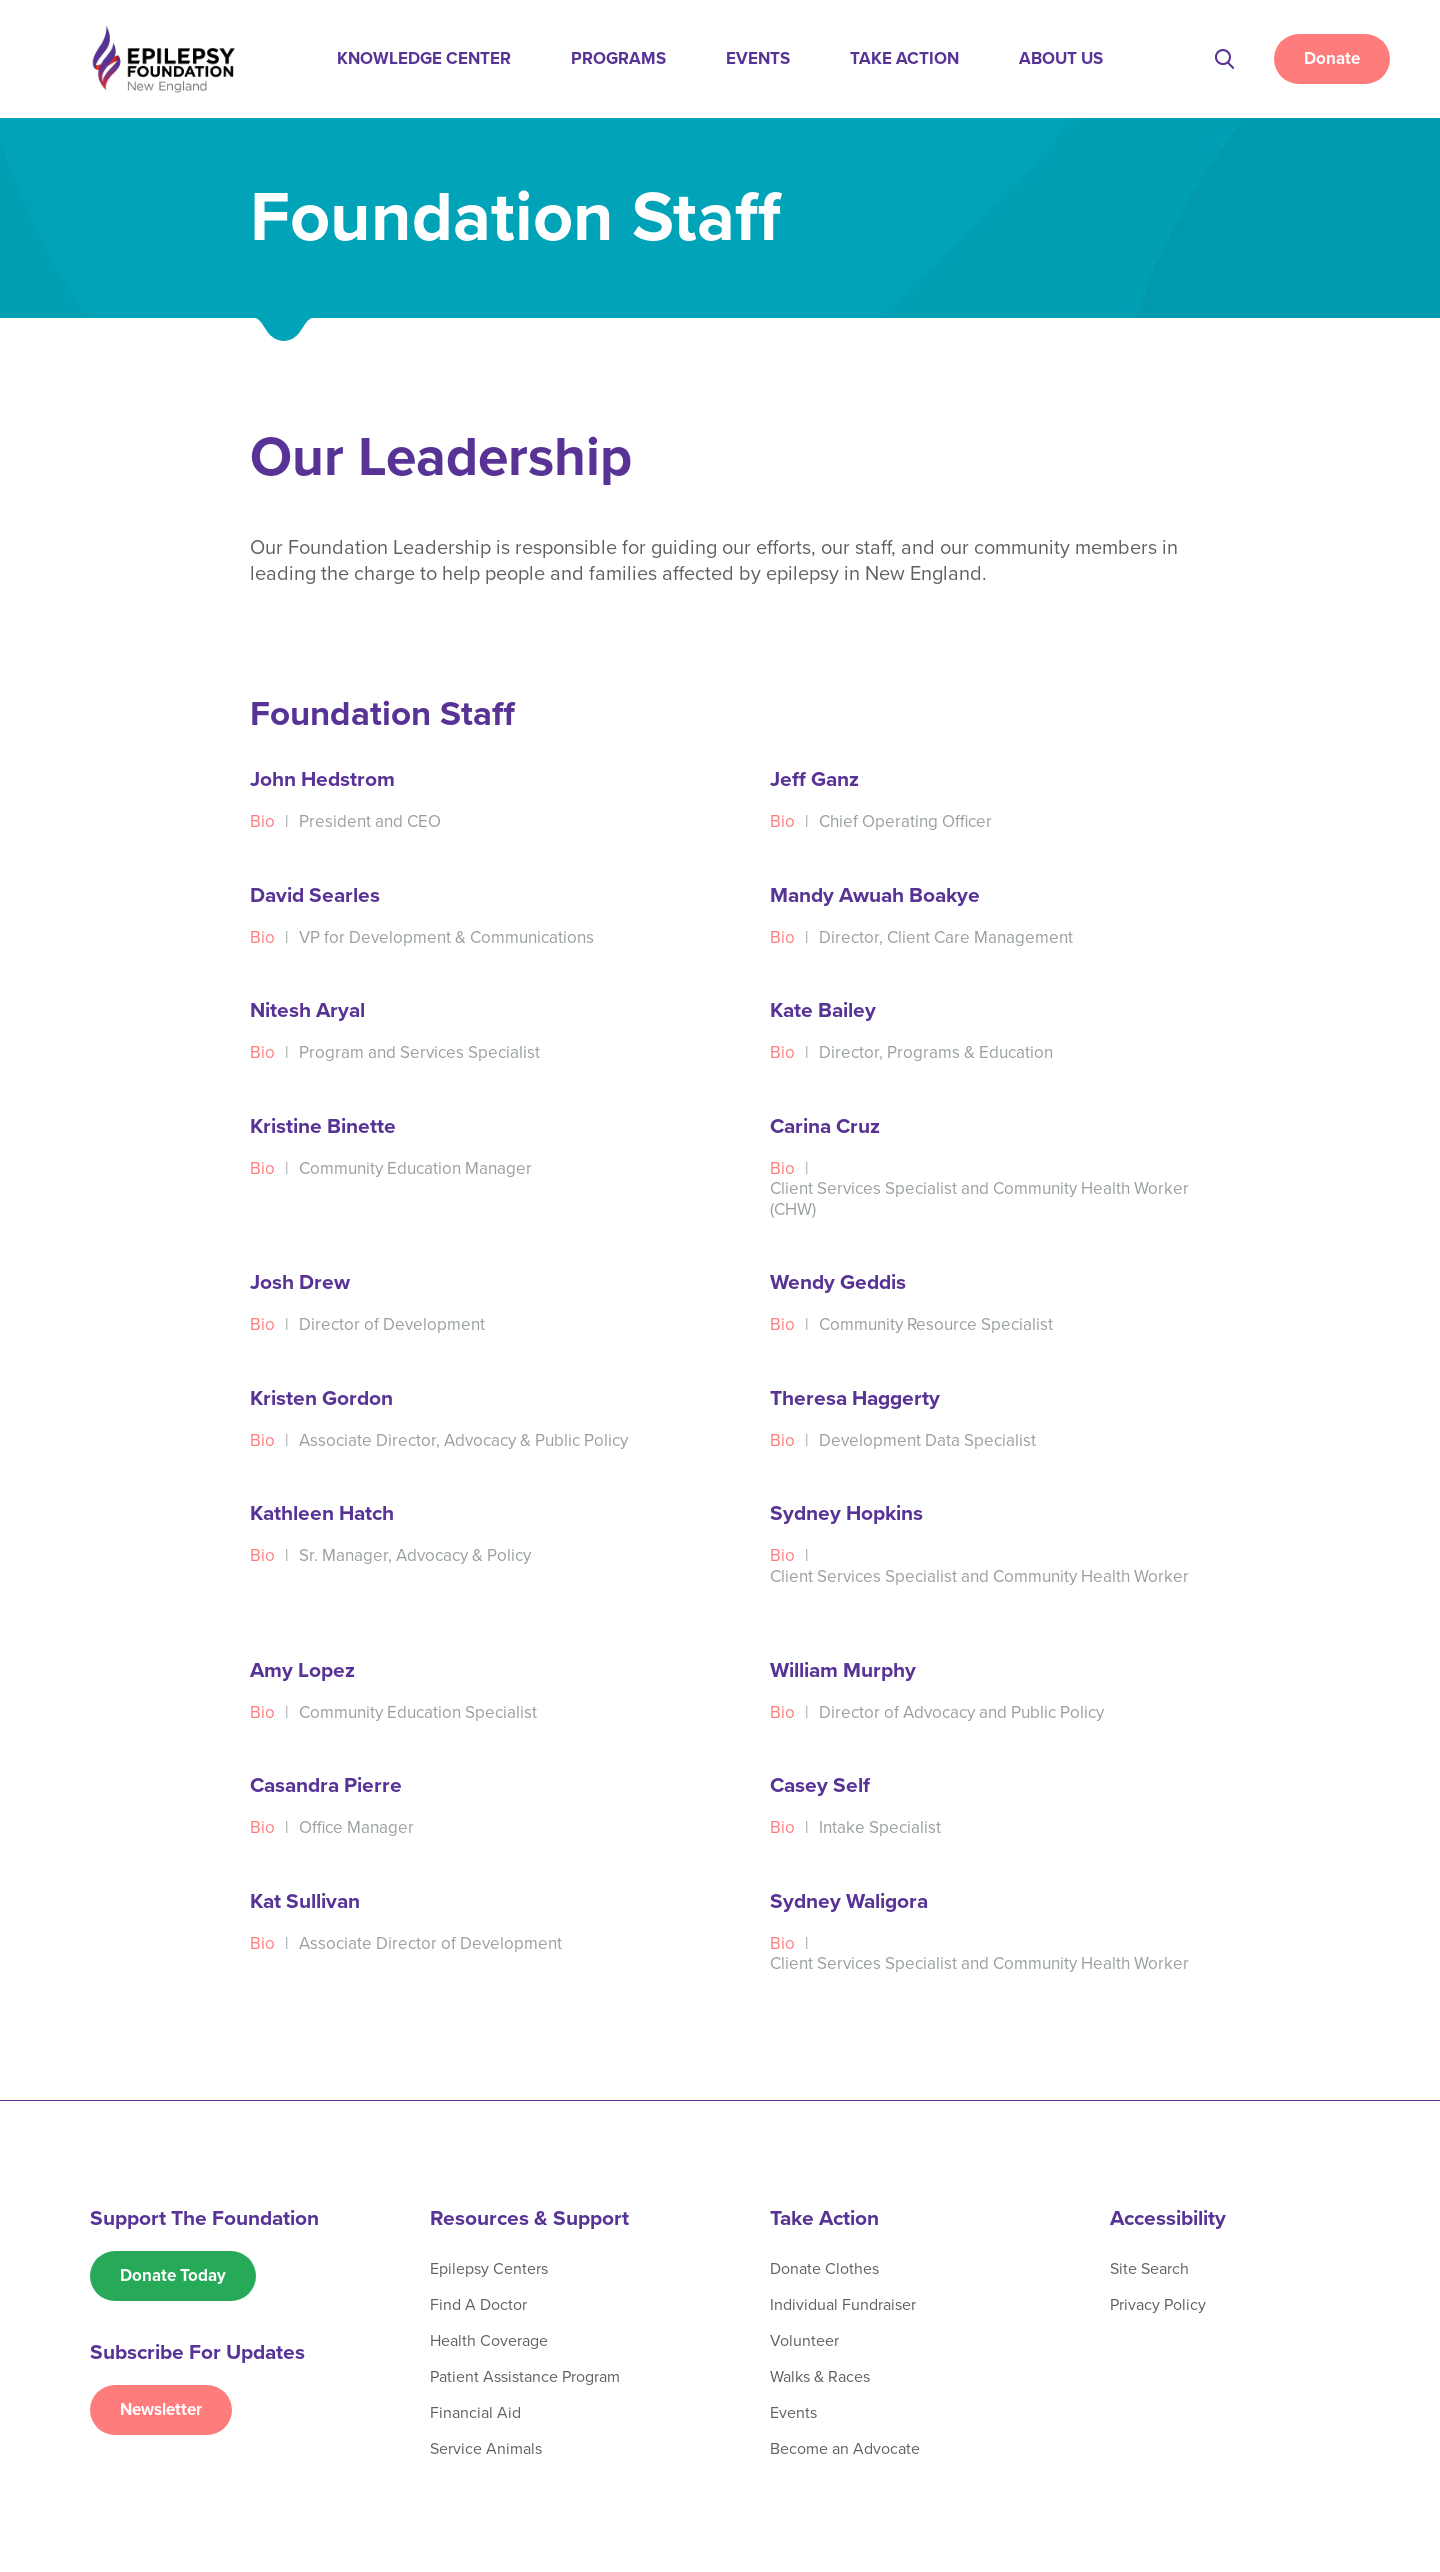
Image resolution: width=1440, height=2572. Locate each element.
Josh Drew (300, 1282)
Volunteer (804, 2341)
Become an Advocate (845, 2449)
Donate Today (173, 2275)
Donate (1332, 58)
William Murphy (843, 1670)
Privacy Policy (1158, 2305)
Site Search (1149, 2269)
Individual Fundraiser (843, 2305)
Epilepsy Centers (489, 2269)
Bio (262, 821)
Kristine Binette (323, 1126)
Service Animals (486, 2449)
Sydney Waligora (849, 1901)
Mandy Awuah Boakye (875, 895)
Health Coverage (489, 2341)
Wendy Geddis (838, 1282)
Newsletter (161, 2409)
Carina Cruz (825, 1126)
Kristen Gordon (321, 1398)
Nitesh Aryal (307, 1010)
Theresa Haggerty (855, 1398)
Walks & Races (820, 2377)
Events (758, 58)
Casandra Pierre (326, 1785)
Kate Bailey (823, 1010)
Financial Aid (475, 2413)
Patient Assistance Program (525, 2377)
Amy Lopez (302, 1670)
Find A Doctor (478, 2305)
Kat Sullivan (305, 1901)
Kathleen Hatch (322, 1513)
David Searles (315, 895)
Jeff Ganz (814, 779)
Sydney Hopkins (846, 1513)
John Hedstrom (322, 779)
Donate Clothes (824, 2269)
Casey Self (820, 1785)
